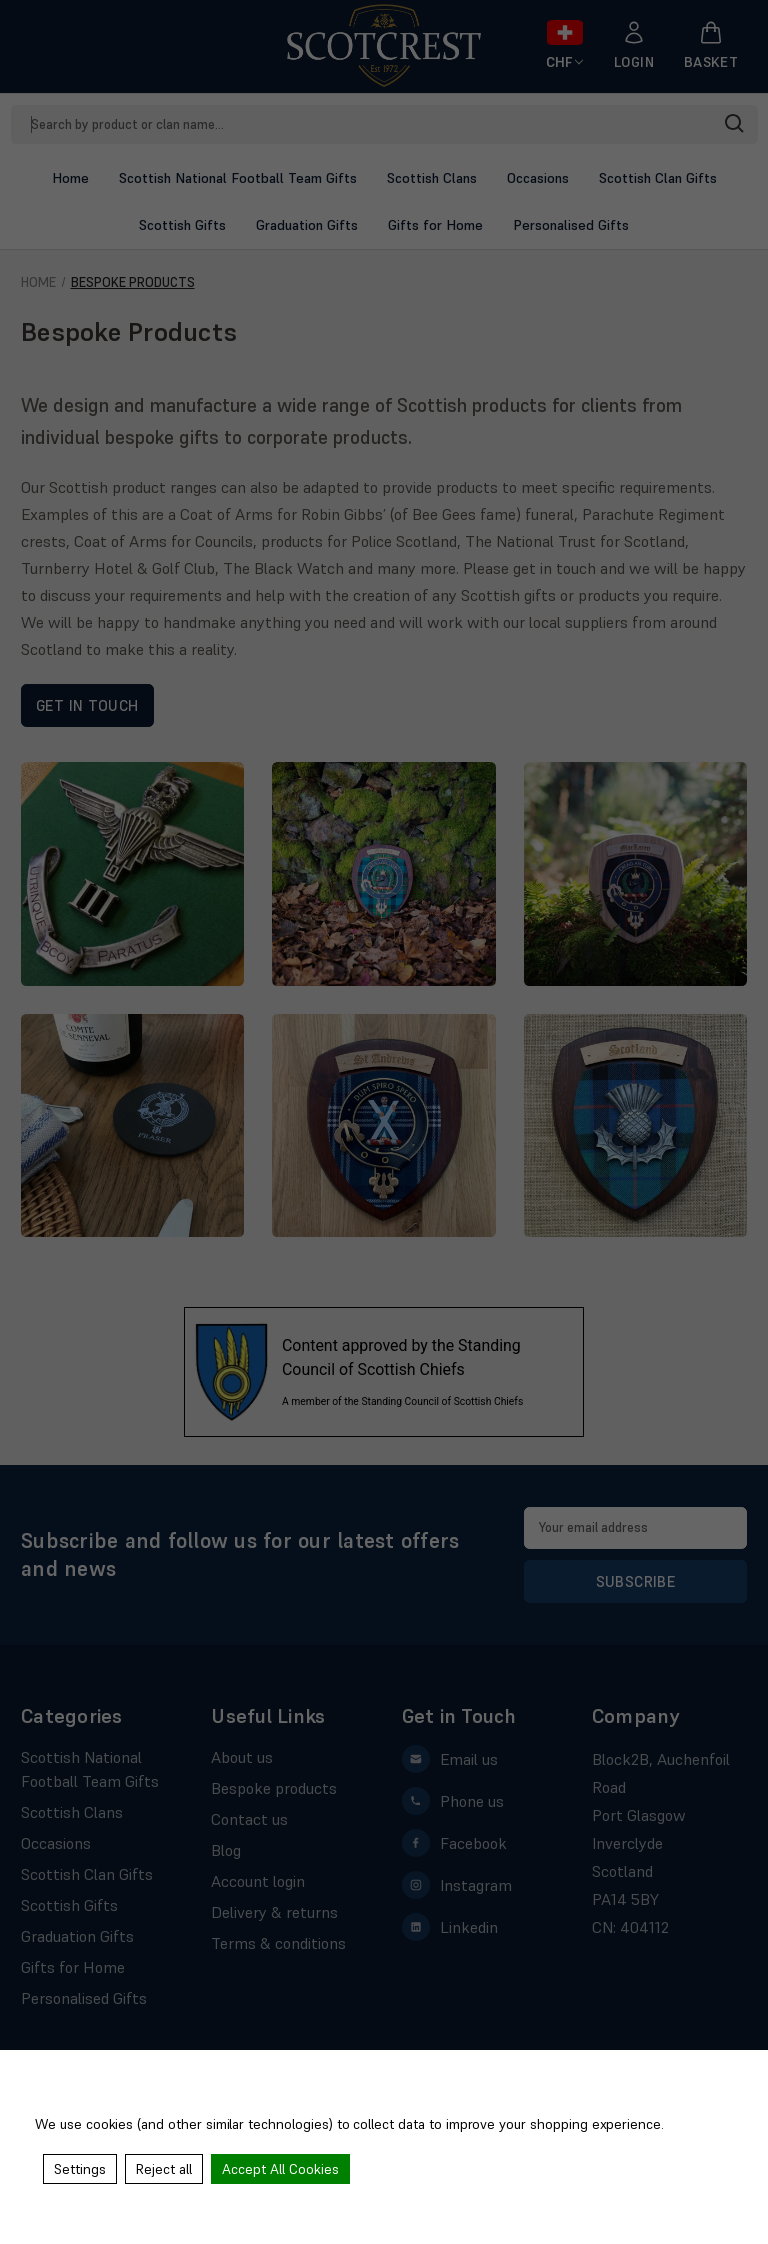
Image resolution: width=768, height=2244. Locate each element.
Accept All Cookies (280, 2169)
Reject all (164, 2169)
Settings (80, 2169)
